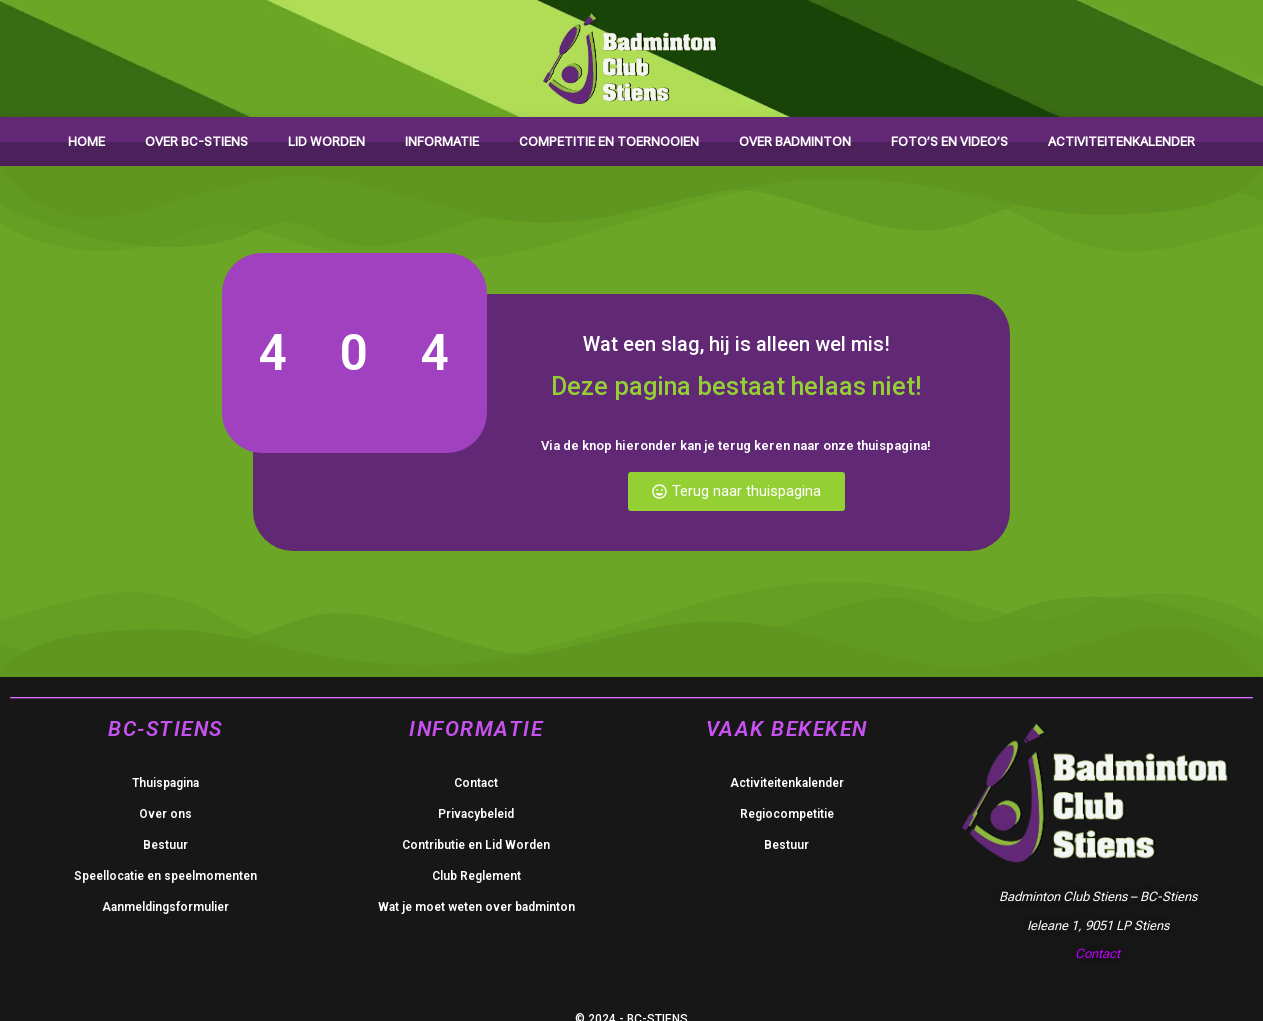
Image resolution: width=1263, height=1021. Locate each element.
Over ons (165, 814)
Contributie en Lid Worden (476, 845)
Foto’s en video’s (949, 141)
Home (86, 141)
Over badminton (795, 141)
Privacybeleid (476, 814)
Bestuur (165, 845)
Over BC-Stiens (196, 141)
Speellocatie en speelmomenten (165, 876)
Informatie (442, 141)
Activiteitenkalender (1121, 141)
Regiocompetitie (787, 814)
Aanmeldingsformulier (165, 907)
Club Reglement (476, 876)
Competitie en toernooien (609, 141)
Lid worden (326, 141)
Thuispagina (165, 783)
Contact (476, 783)
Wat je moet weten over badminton (476, 907)
